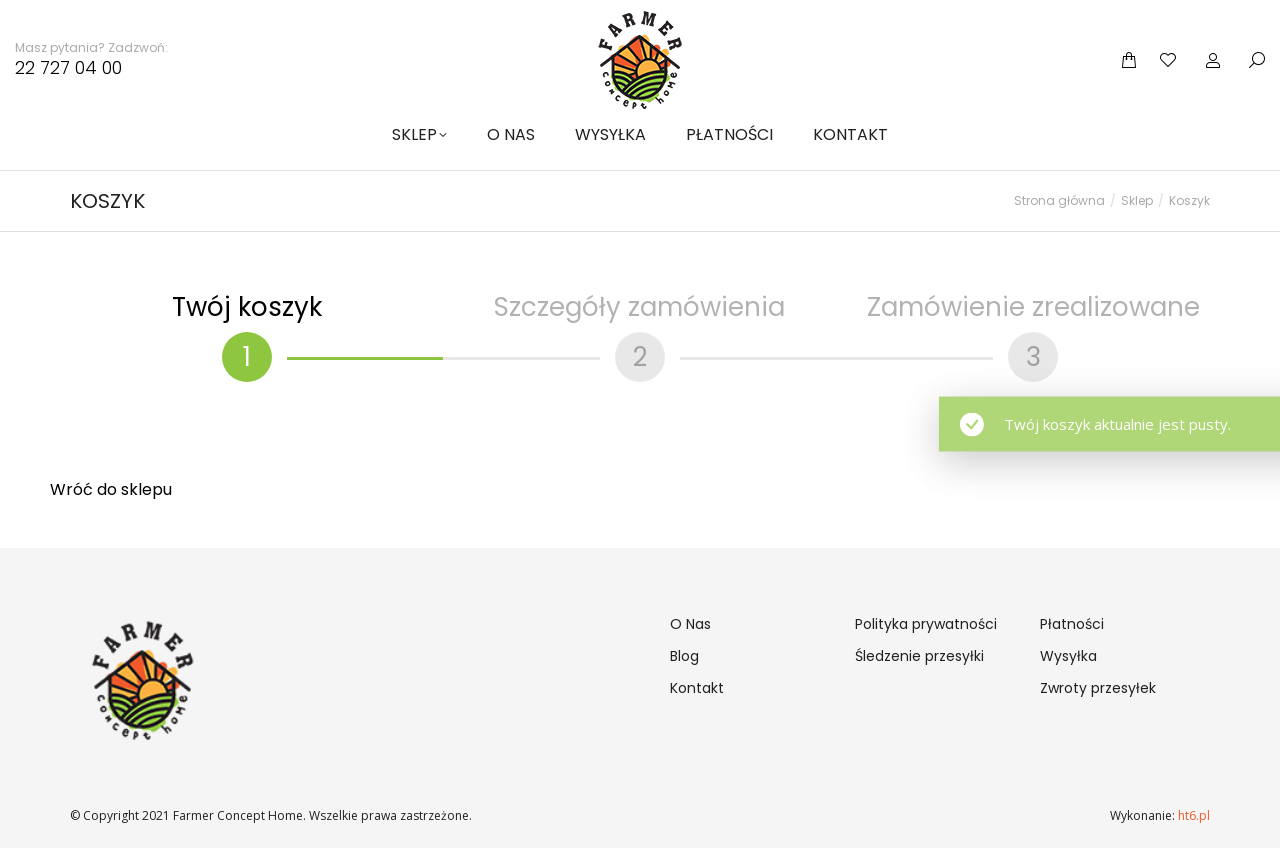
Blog (684, 656)
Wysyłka (1068, 656)
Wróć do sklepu (111, 489)
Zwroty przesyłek (1098, 688)
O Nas (690, 624)
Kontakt (697, 688)
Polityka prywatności (926, 624)
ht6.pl (1192, 815)
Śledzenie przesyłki (919, 656)
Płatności (1072, 624)
